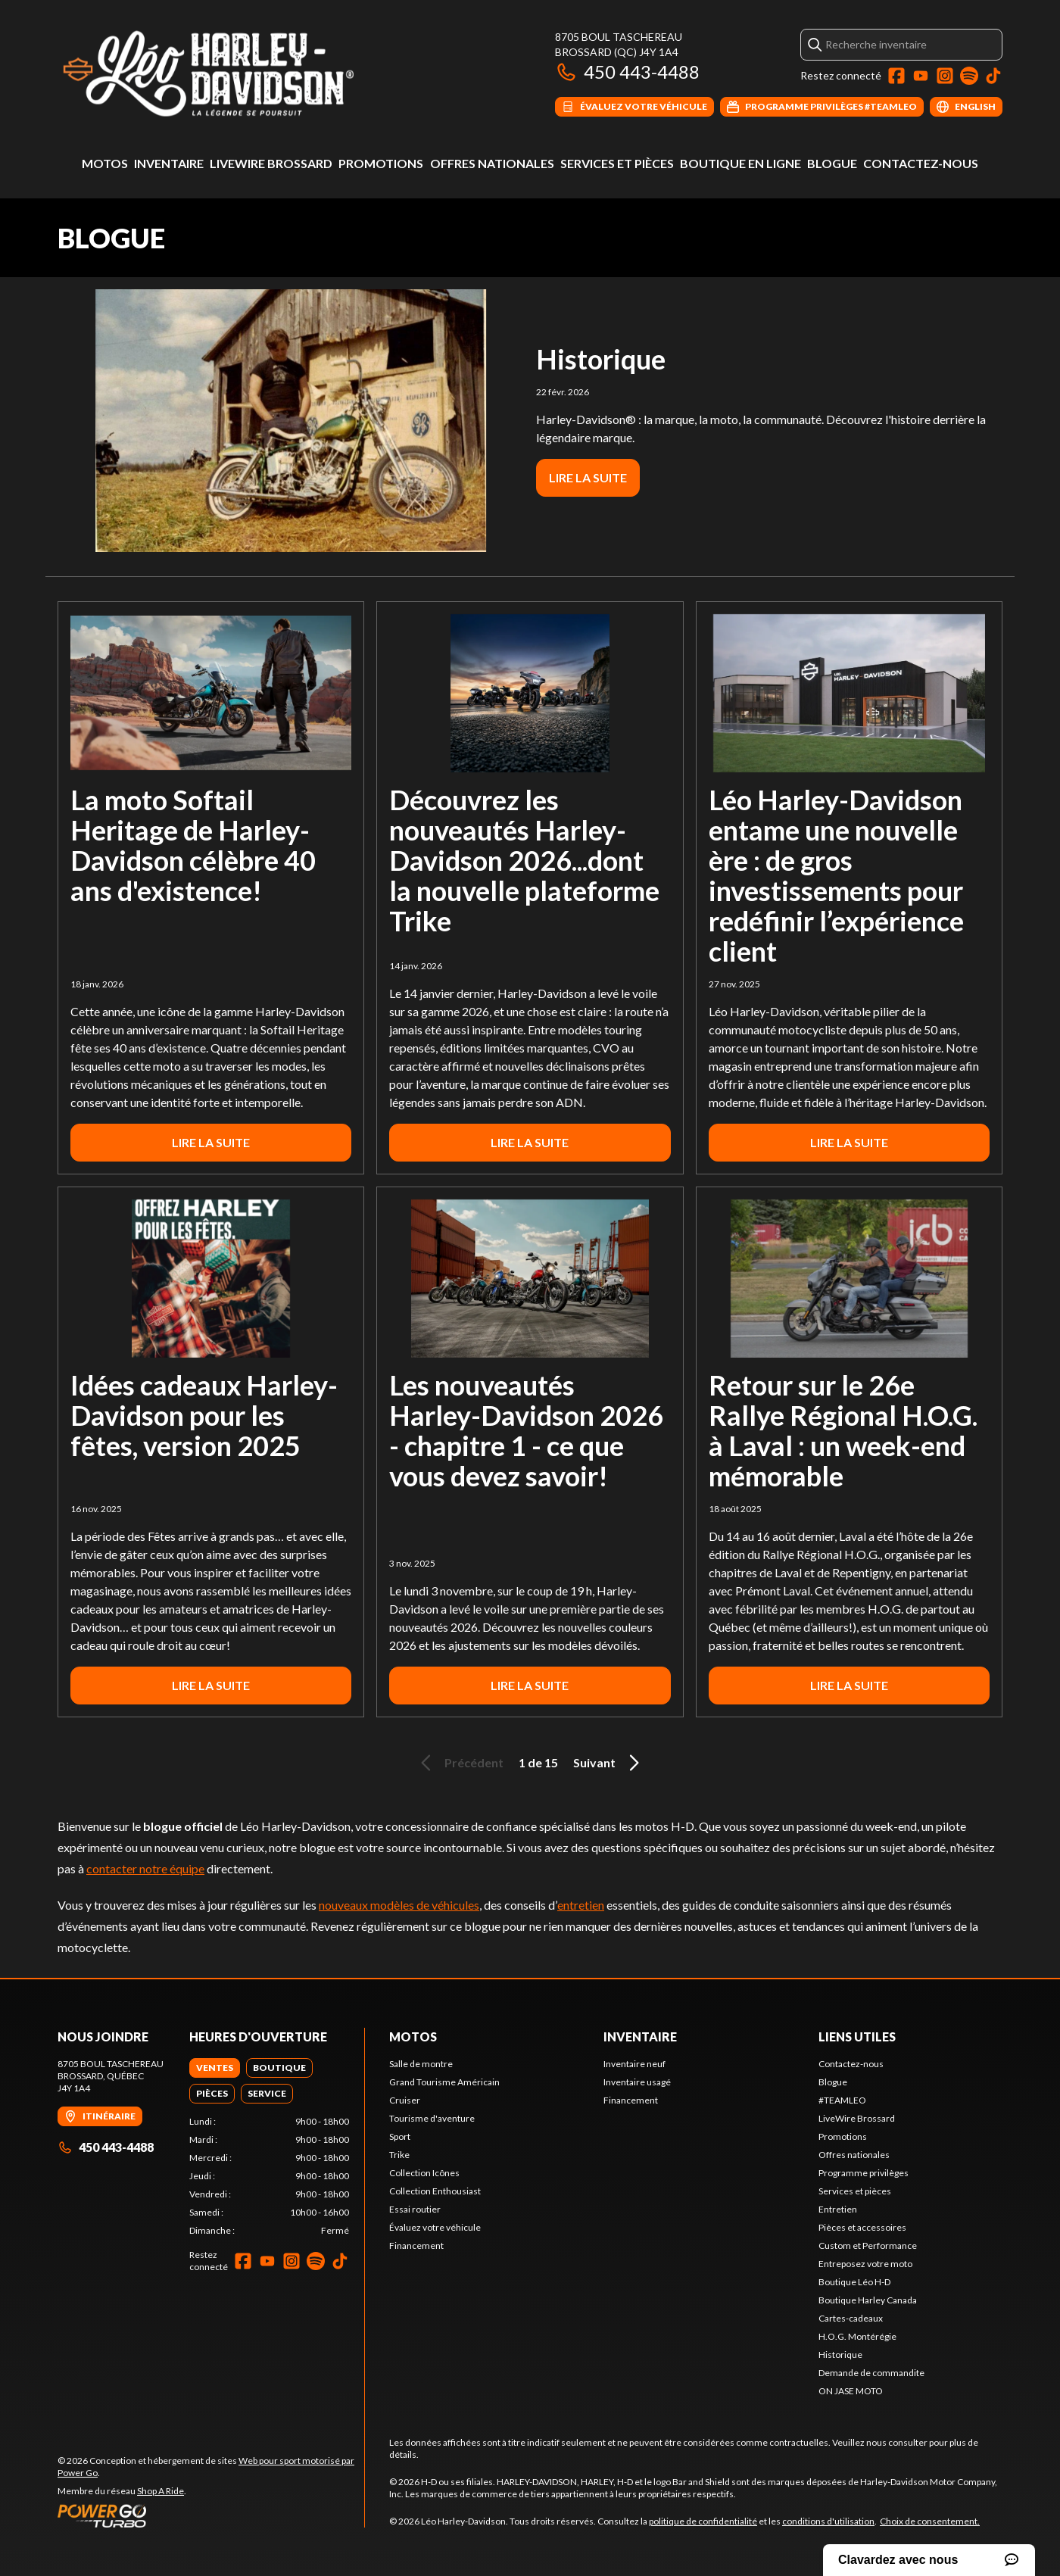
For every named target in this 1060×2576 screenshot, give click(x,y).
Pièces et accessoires (862, 2227)
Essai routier (415, 2209)
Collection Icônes (424, 2172)
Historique (601, 359)
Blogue (832, 163)
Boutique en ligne (740, 163)
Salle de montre (421, 2063)
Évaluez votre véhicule (435, 2227)
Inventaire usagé (637, 2082)
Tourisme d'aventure (432, 2118)
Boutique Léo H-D (854, 2282)
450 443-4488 (627, 72)
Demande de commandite (871, 2372)
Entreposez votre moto (865, 2263)
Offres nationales (492, 163)
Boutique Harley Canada (867, 2300)
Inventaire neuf (634, 2063)
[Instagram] (945, 76)
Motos (105, 163)
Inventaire (169, 163)
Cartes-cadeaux (850, 2318)
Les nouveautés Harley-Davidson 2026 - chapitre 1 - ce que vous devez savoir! (526, 1430)
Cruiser (404, 2100)
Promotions (380, 163)
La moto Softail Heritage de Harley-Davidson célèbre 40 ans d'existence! (193, 845)
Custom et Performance (867, 2245)
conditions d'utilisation (828, 2521)
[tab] (214, 2068)
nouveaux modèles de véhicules (399, 1905)
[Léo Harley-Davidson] (247, 73)
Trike (399, 2154)
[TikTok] (993, 76)
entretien (580, 1905)
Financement (416, 2245)
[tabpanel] (269, 2176)
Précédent (460, 1763)
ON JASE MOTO (850, 2391)
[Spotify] (969, 76)
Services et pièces (617, 163)
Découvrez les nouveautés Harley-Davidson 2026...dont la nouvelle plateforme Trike (524, 860)
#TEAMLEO (842, 2100)
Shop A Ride (160, 2490)
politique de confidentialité (703, 2521)
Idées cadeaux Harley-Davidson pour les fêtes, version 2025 (204, 1415)
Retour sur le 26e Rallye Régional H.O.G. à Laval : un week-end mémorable (843, 1430)
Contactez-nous (920, 163)
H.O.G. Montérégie (857, 2336)
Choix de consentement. (930, 2521)
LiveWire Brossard (271, 163)
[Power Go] (211, 2515)
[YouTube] (921, 76)
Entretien (837, 2209)
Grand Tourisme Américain (444, 2082)
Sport (399, 2136)
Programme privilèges (863, 2172)
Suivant (608, 1763)
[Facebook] (896, 76)
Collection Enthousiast (435, 2191)
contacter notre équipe (145, 1868)
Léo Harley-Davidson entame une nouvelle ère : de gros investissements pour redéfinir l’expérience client (836, 875)
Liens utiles (857, 2036)
